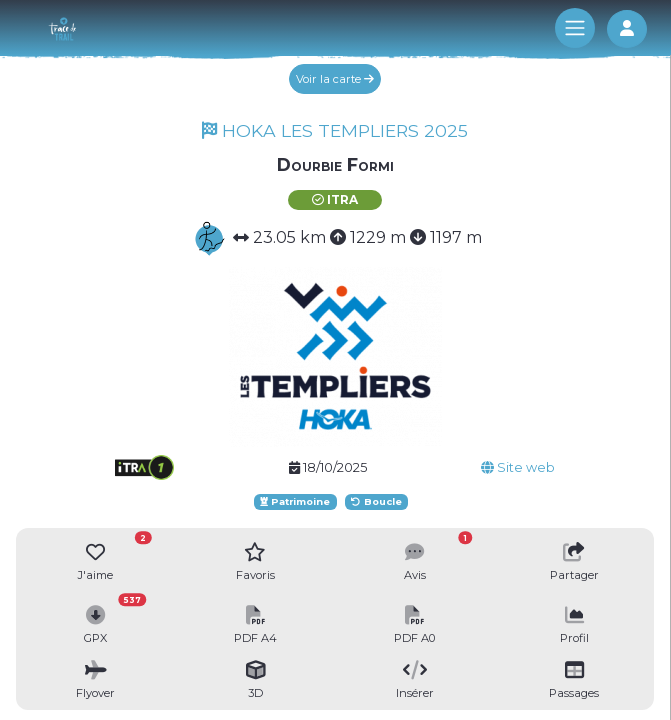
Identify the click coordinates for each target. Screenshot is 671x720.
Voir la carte (335, 79)
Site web (518, 467)
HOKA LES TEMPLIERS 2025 (335, 130)
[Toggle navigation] (575, 28)
